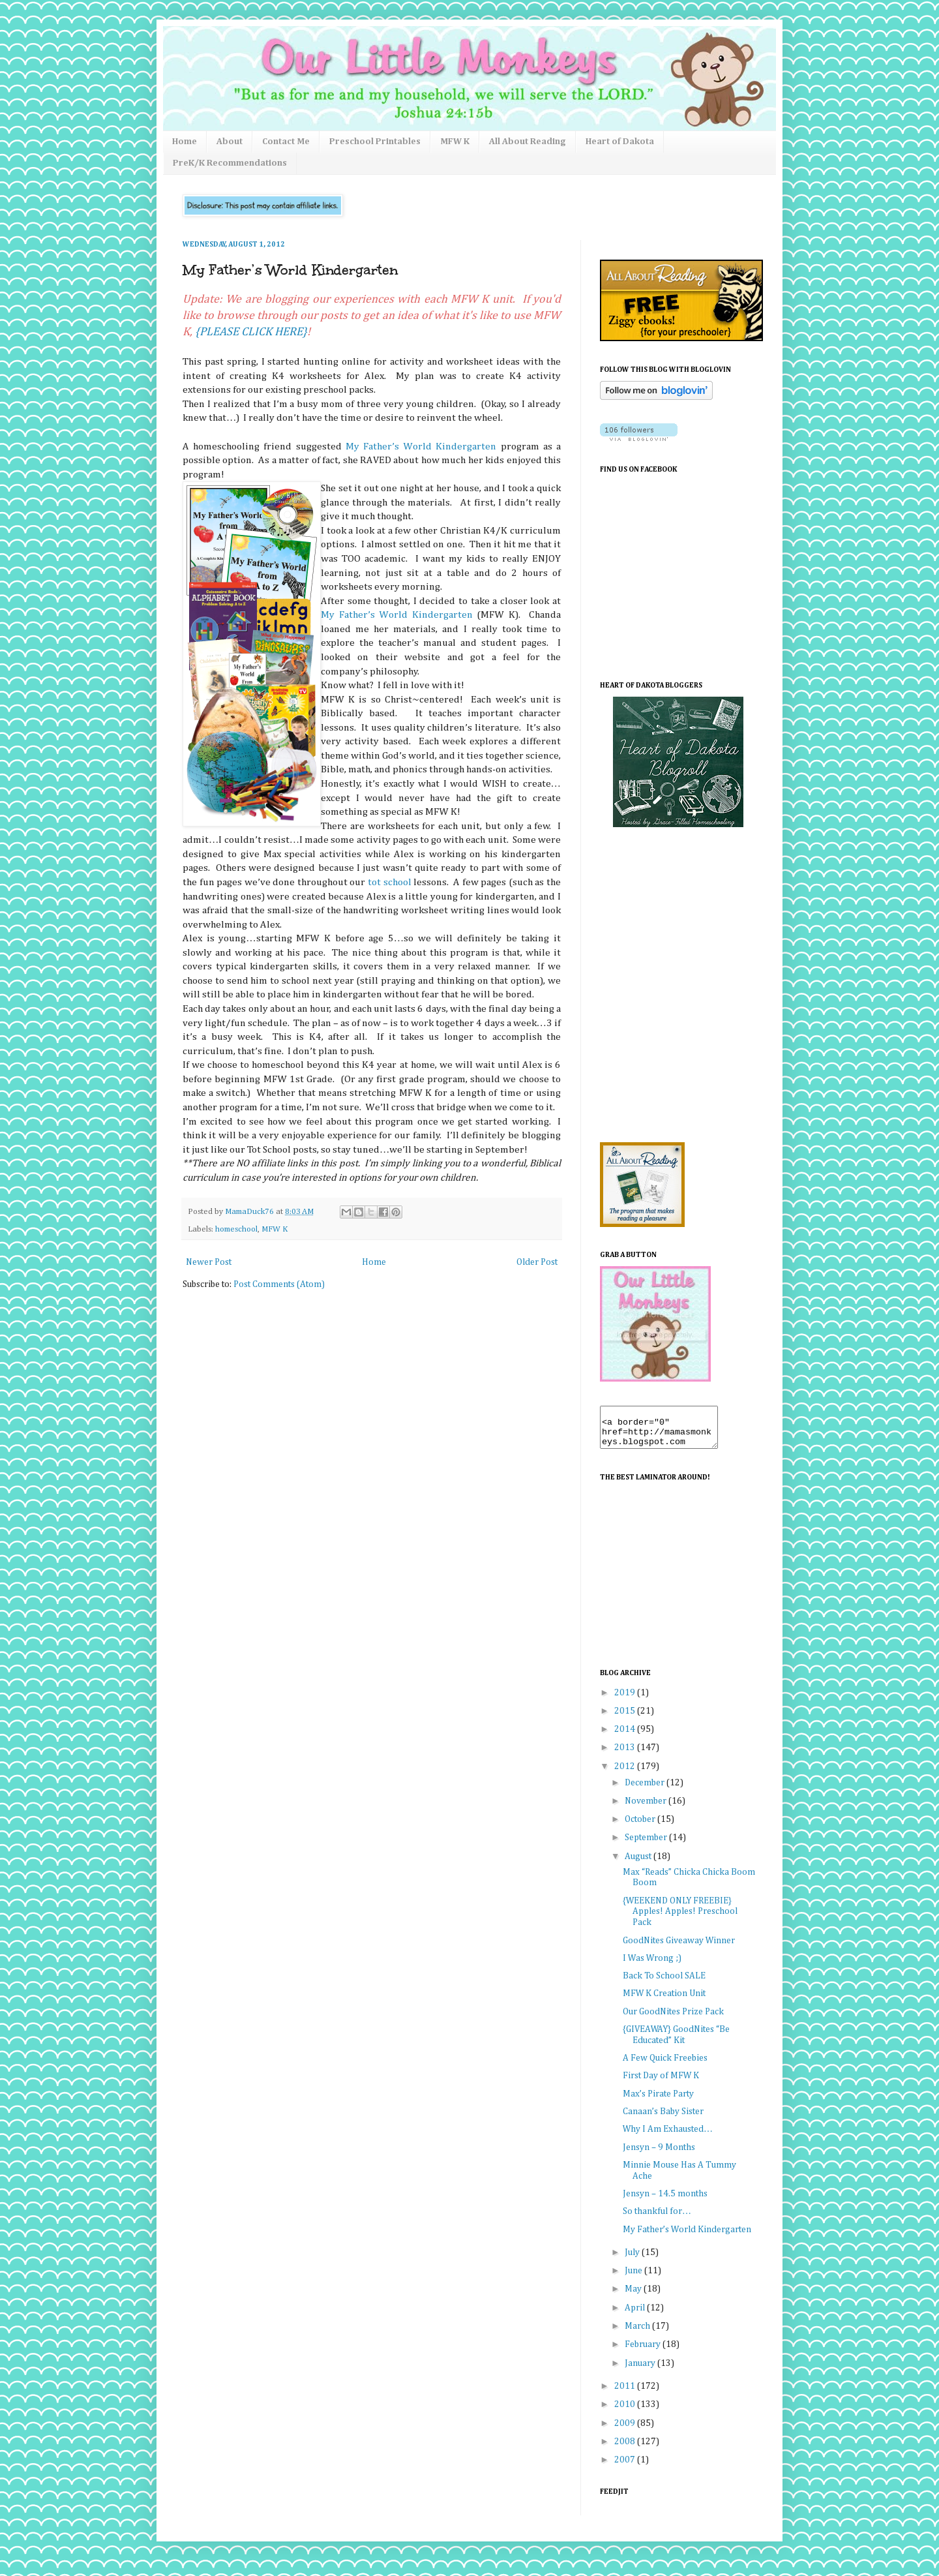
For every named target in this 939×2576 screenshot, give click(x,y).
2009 (625, 2431)
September (647, 1845)
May (634, 2296)
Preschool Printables (375, 141)
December (645, 1790)
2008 (625, 2449)
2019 (625, 1700)
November (646, 1808)
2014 (625, 1737)
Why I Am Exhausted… (668, 2137)
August (639, 1864)
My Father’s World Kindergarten (421, 446)
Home (184, 141)
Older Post (537, 1262)
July (633, 2260)
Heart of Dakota (620, 141)
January (641, 2371)
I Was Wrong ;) (652, 1966)
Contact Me (286, 141)
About (229, 141)
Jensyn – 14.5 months (665, 2201)
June (634, 2278)
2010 (625, 2412)
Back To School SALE (664, 1983)
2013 (625, 1755)
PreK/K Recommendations (230, 163)
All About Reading (527, 141)
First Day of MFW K (661, 2083)
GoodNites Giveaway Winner (679, 1948)
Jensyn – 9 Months (659, 2155)
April (636, 2315)
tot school (389, 882)
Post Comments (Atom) (279, 1284)
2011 (625, 2394)
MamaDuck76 (250, 1211)
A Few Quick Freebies (665, 2065)
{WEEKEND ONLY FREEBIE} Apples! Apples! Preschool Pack (680, 1919)
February (644, 2352)
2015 (625, 1718)
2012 (625, 1774)
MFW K (455, 141)
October (641, 1827)
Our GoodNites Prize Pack (673, 2019)
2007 (625, 2467)
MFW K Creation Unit (664, 2001)
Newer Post (208, 1262)
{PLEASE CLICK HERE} (251, 332)
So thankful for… (657, 2219)
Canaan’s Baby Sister (663, 2119)
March (638, 2334)
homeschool (236, 1229)
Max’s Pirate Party (658, 2101)
